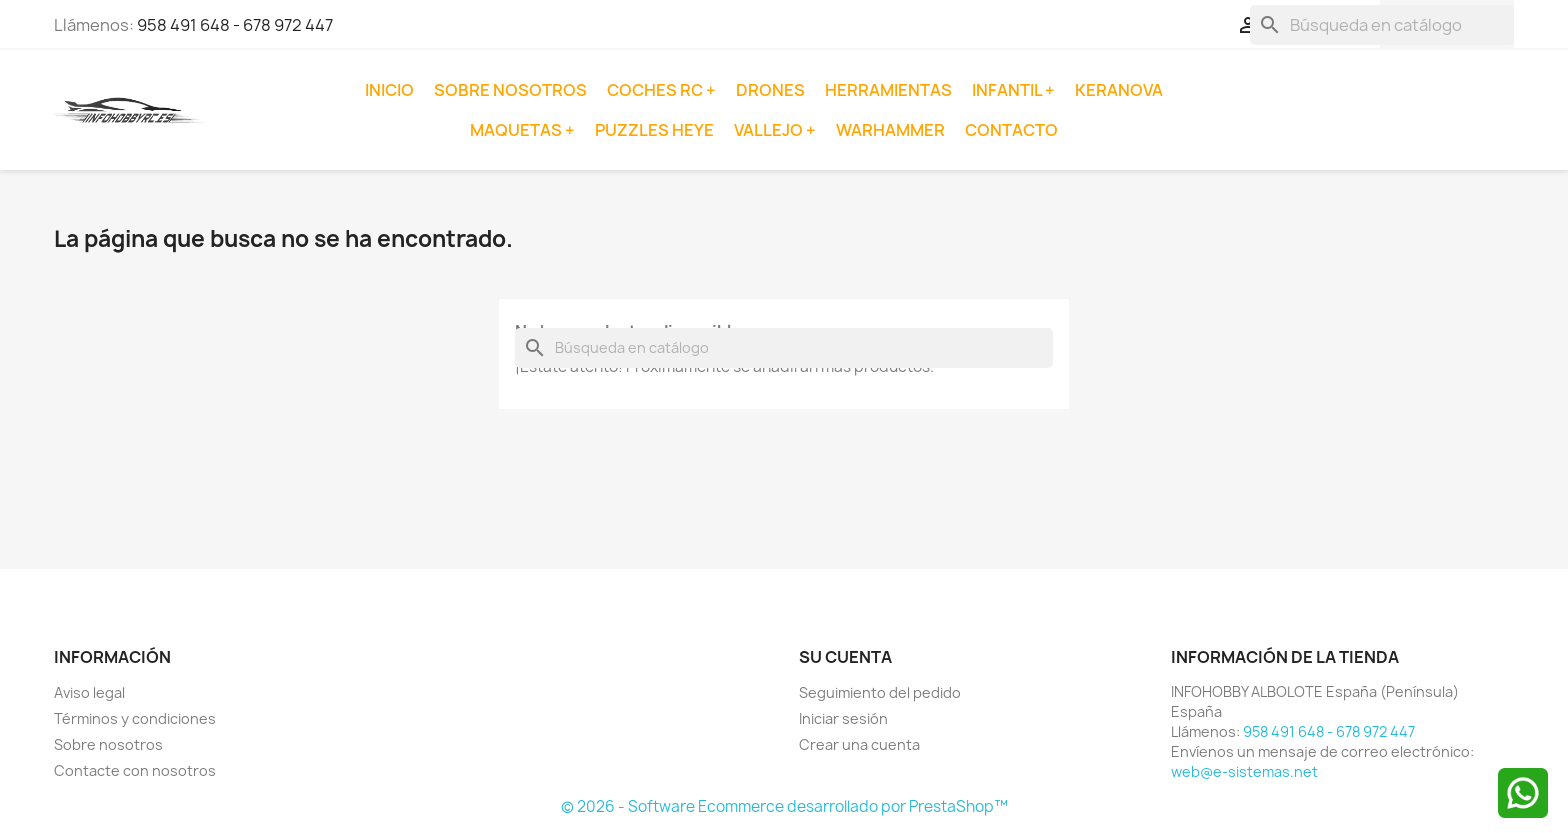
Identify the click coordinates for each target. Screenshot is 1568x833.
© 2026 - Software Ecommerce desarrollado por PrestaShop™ (784, 806)
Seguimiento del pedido (880, 692)
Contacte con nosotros (135, 770)
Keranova (1119, 90)
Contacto (1011, 130)
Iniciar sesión (843, 718)
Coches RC (656, 90)
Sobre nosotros (510, 90)
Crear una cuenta (859, 744)
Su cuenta (845, 657)
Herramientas (888, 90)
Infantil (1008, 90)
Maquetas (517, 130)
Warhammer (890, 130)
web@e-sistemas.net (1244, 771)
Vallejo (770, 130)
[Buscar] (1382, 25)
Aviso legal (89, 692)
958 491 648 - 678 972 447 (235, 25)
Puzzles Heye (654, 130)
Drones (770, 90)
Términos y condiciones (135, 718)
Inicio (389, 90)
